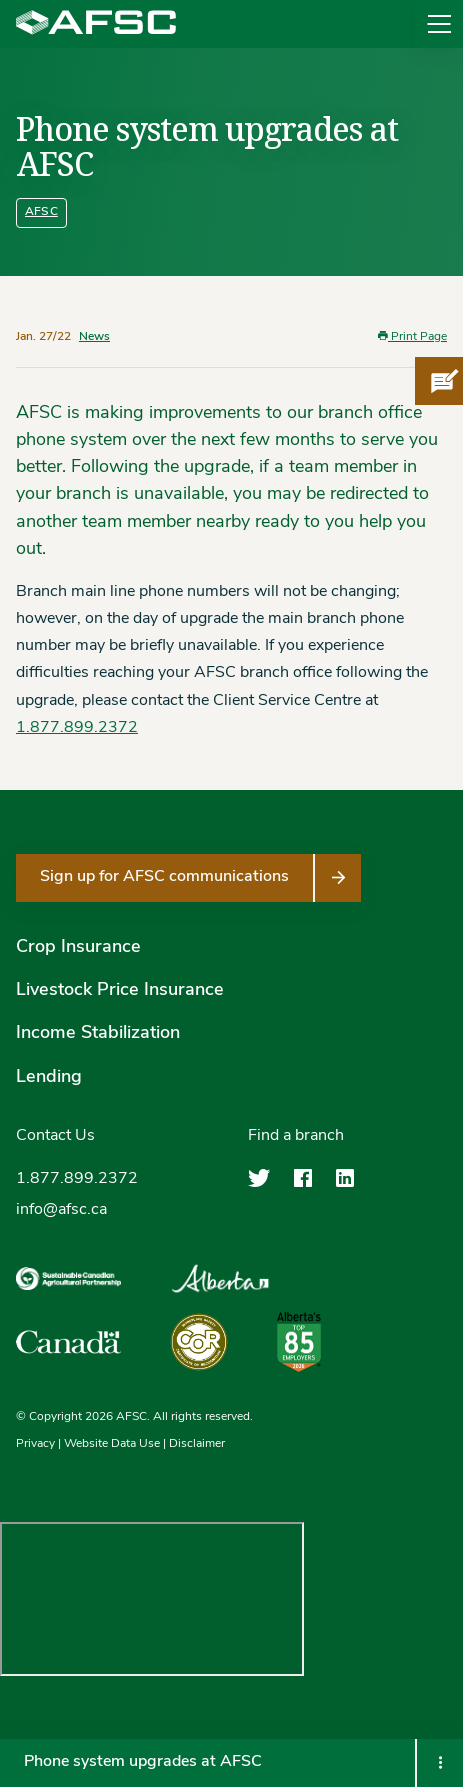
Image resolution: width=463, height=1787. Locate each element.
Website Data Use (112, 1444)
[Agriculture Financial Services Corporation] (96, 24)
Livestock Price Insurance (120, 990)
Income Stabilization (98, 1033)
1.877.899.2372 (77, 728)
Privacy (35, 1444)
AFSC (41, 212)
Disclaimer (197, 1444)
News (94, 337)
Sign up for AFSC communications (164, 877)
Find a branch (296, 1136)
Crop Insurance (78, 947)
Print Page (412, 336)
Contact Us (55, 1136)
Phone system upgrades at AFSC (143, 1762)
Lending (49, 1077)
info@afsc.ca (61, 1210)
